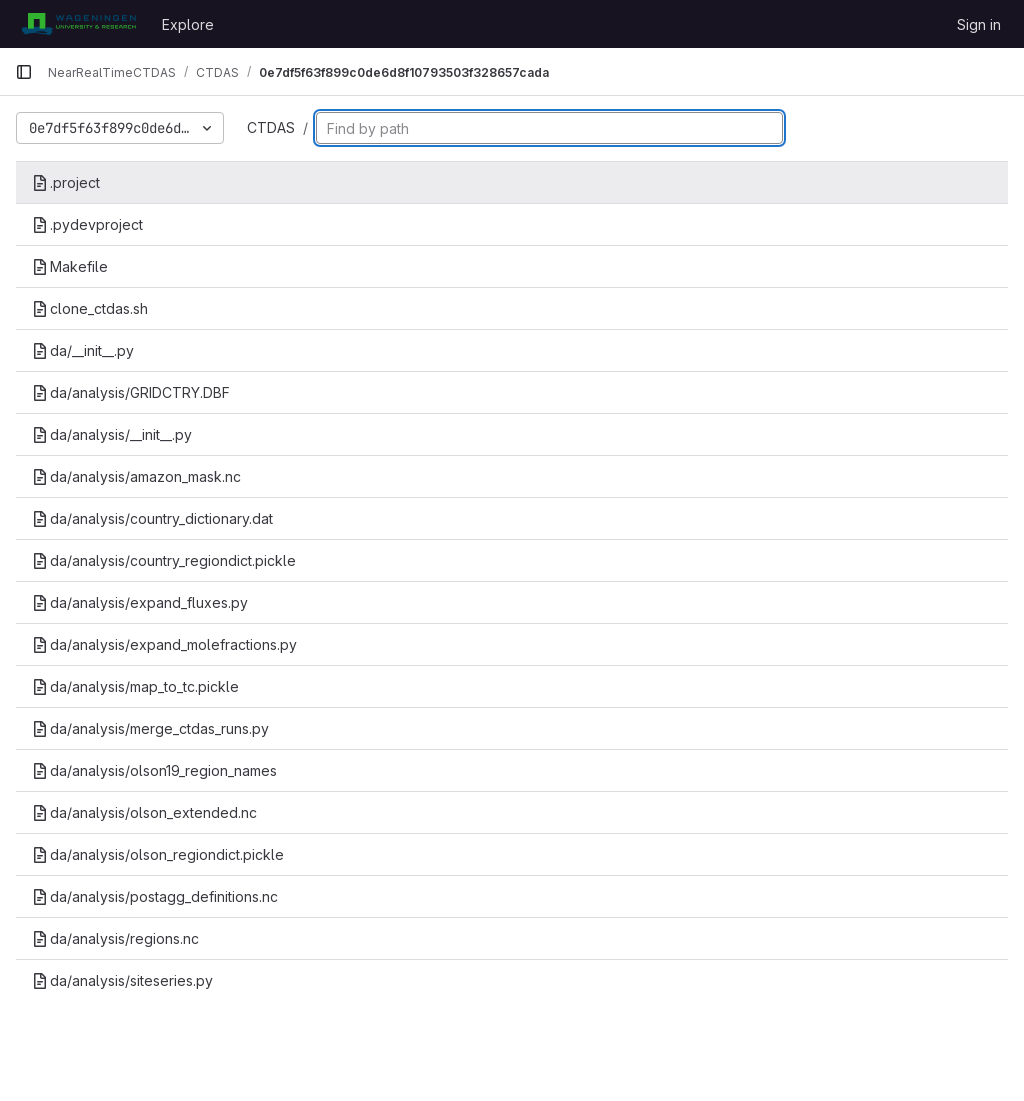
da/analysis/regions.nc (115, 938)
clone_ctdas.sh (90, 308)
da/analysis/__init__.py (112, 434)
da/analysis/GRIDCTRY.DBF (131, 392)
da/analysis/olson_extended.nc (144, 812)
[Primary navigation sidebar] (24, 72)
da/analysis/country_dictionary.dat (152, 518)
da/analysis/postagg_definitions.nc (155, 896)
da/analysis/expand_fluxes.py (140, 602)
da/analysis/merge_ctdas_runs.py (150, 728)
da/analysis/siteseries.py (122, 980)
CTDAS (271, 127)
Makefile (70, 266)
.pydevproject (87, 224)
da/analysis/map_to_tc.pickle (135, 686)
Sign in (979, 24)
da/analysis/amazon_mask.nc (136, 476)
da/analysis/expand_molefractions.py (164, 644)
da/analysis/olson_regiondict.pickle (158, 854)
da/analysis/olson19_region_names (154, 770)
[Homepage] (78, 24)
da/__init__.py (83, 350)
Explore (188, 24)
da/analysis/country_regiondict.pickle (164, 560)
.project (66, 182)
